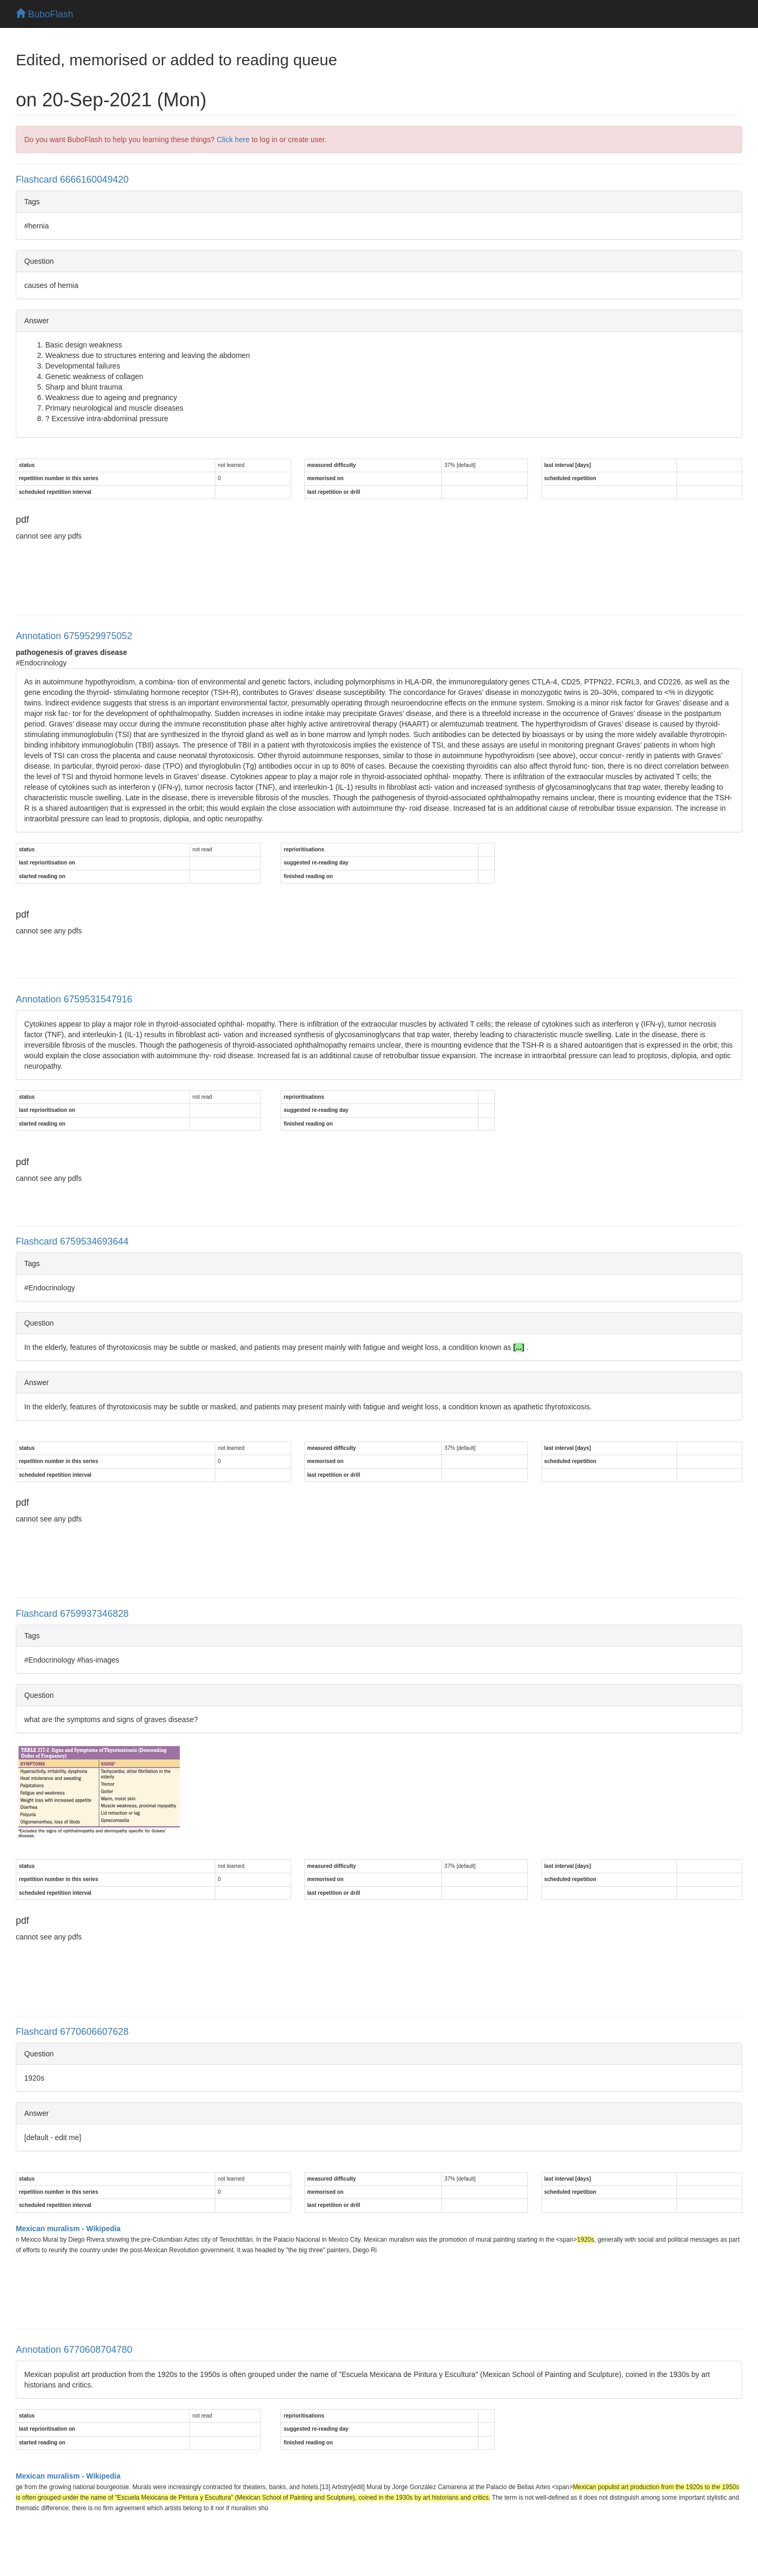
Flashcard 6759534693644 (72, 1241)
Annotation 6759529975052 (74, 636)
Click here (233, 139)
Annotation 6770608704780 (74, 2349)
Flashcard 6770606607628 (72, 2031)
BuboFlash (44, 14)
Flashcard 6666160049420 (72, 179)
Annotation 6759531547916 (74, 999)
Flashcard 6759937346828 (72, 1613)
